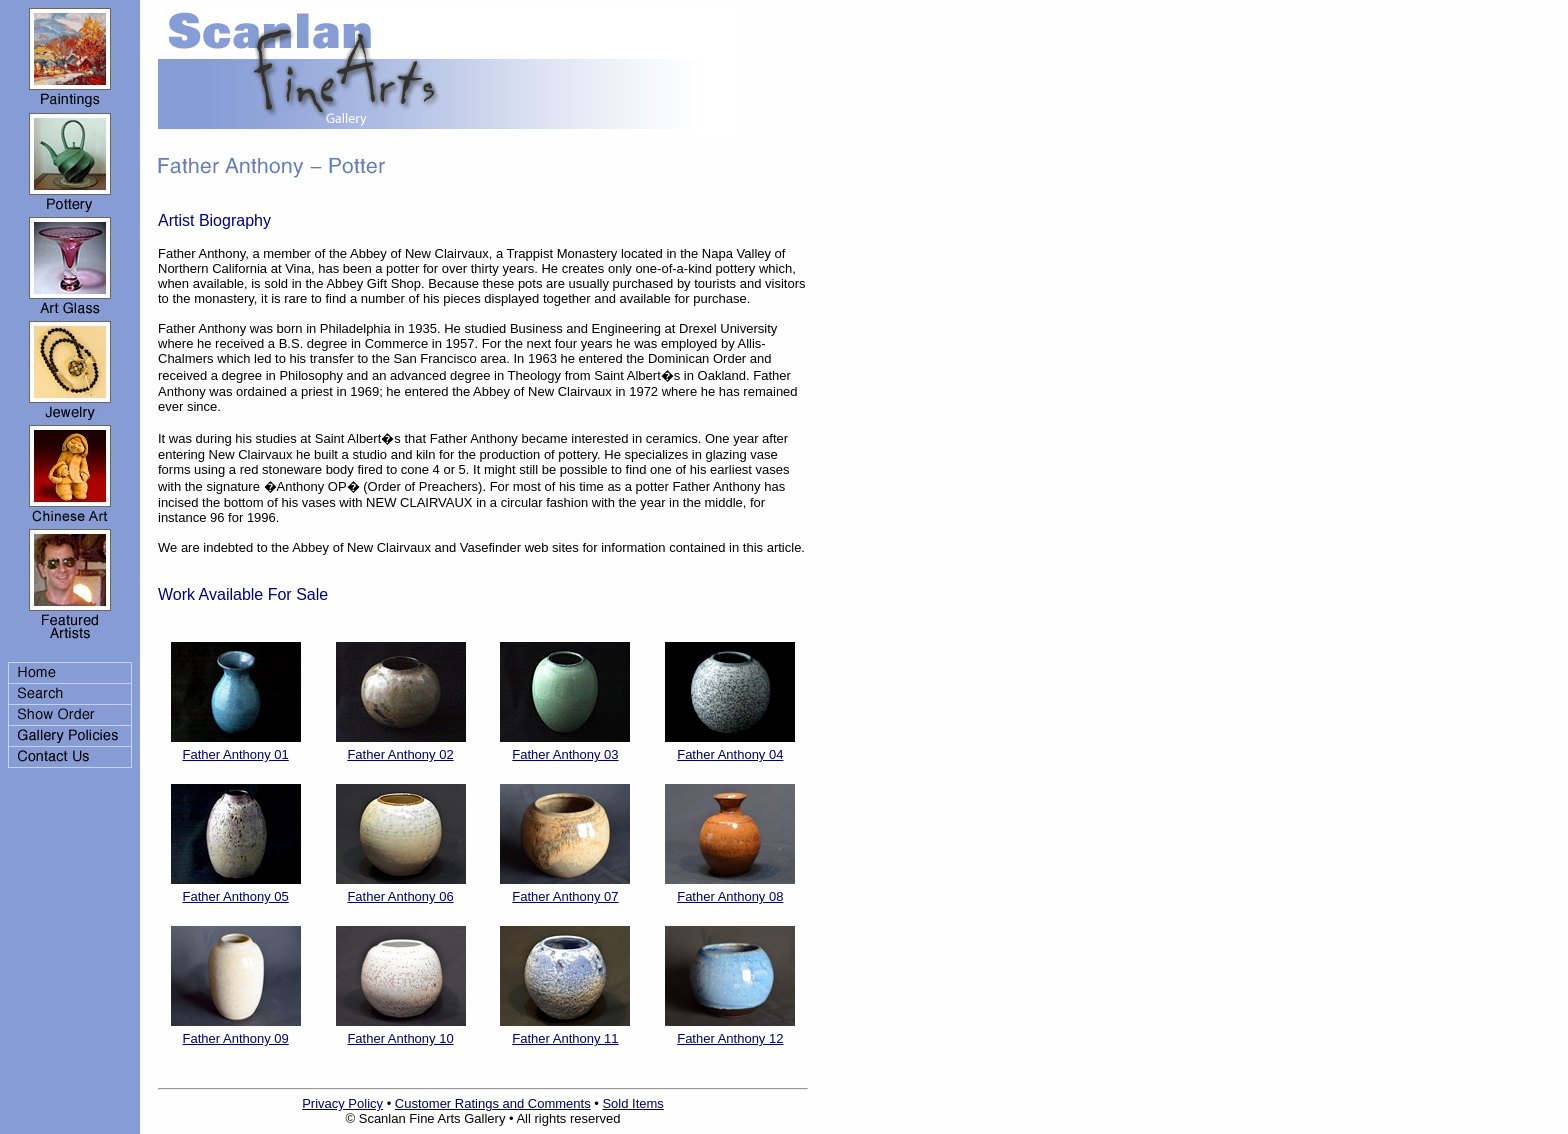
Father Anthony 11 (565, 1038)
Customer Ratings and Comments (493, 1103)
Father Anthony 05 (236, 896)
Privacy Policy (342, 1103)
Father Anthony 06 (400, 896)
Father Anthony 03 (565, 754)
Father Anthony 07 (565, 896)
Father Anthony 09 (236, 1038)
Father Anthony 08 (730, 896)
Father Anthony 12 (730, 1038)
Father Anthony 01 (236, 754)
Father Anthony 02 (400, 754)
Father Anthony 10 (400, 1038)
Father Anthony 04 (730, 754)
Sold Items (632, 1103)
